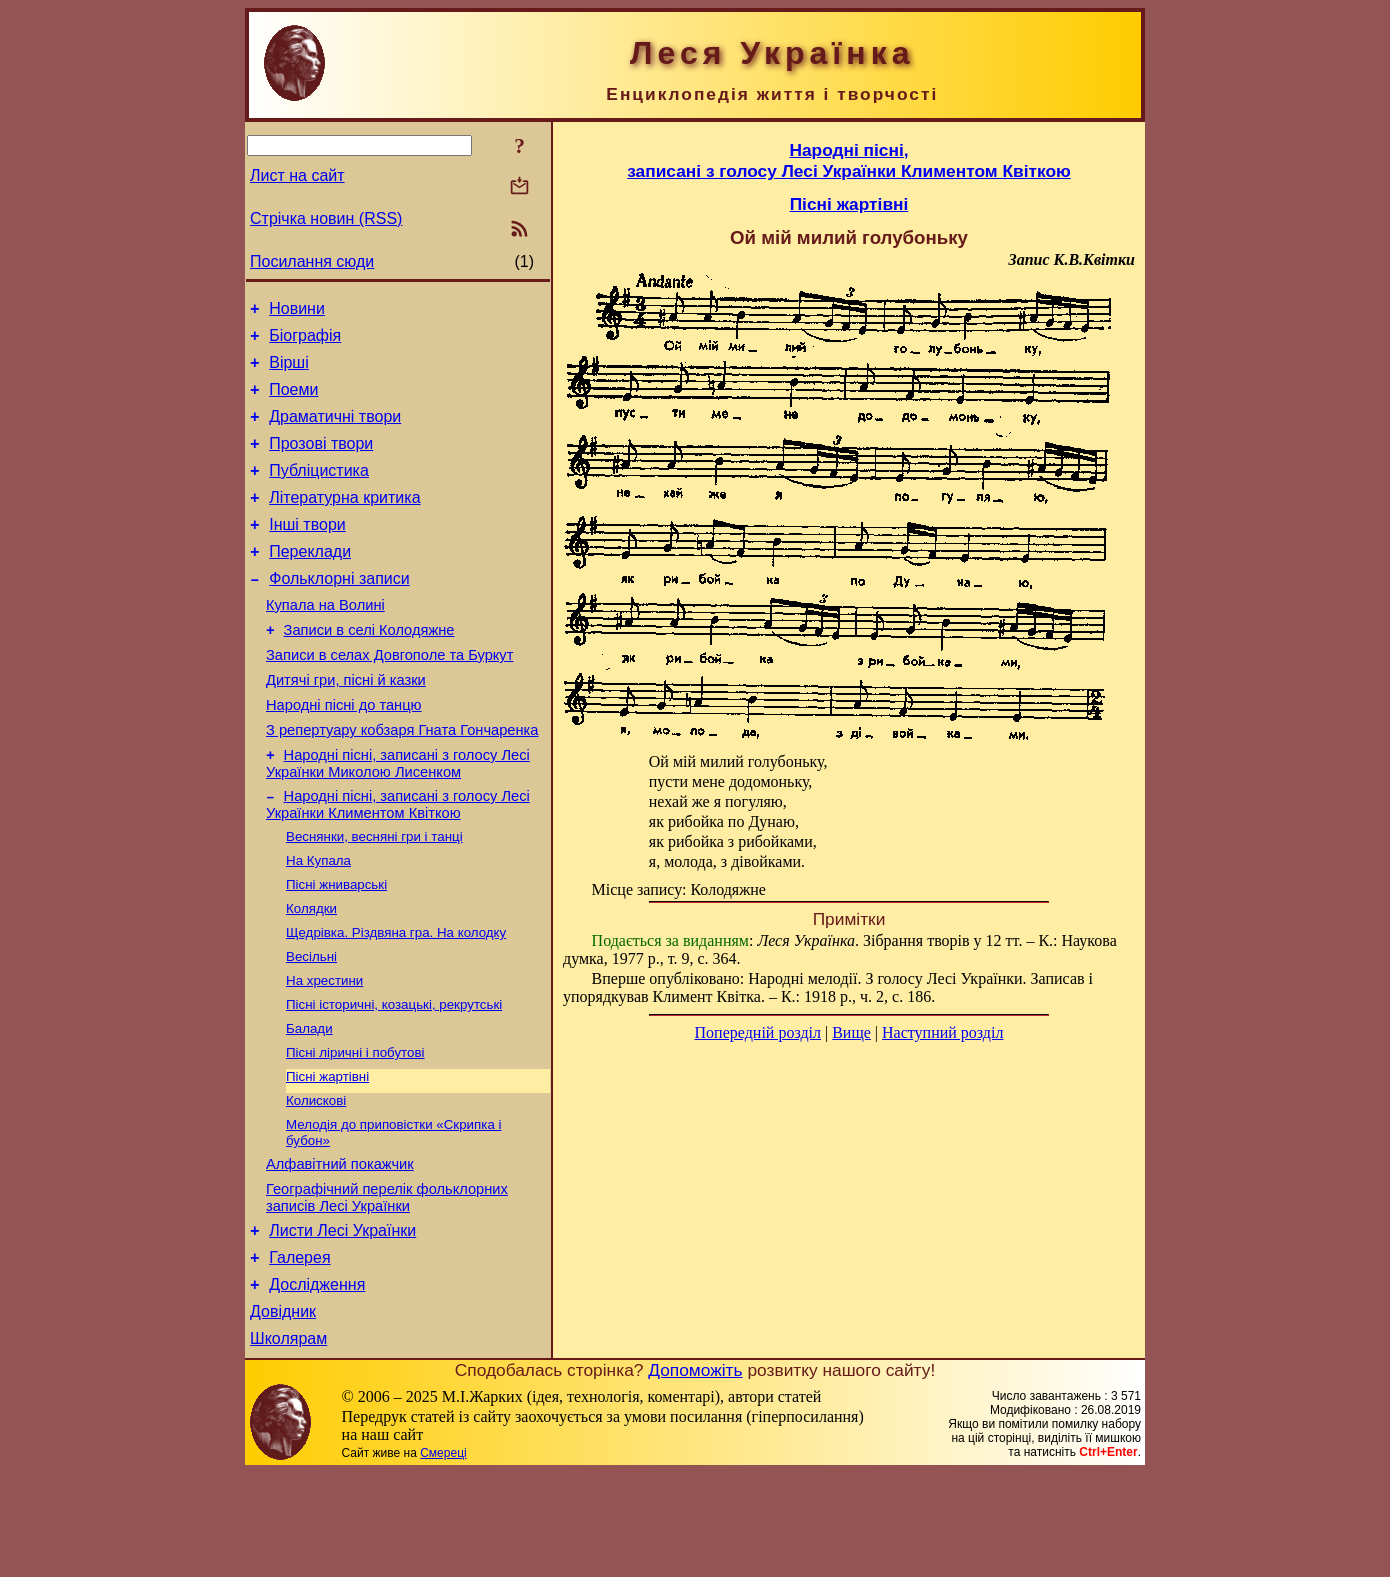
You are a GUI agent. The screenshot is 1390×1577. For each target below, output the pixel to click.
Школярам (288, 1442)
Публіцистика (319, 491)
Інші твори (307, 551)
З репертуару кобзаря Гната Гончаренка (402, 781)
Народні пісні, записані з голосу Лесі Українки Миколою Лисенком (398, 817)
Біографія (305, 341)
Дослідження (317, 1382)
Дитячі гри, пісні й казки (346, 725)
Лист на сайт (297, 175)
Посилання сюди (312, 261)
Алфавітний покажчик (340, 1250)
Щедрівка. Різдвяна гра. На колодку (396, 999)
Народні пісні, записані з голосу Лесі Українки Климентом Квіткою (398, 861)
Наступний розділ (942, 1032)
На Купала (318, 921)
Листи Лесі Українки (342, 1322)
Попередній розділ (758, 1032)
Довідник (283, 1412)
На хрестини (324, 1051)
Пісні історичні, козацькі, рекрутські (394, 1077)
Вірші (289, 371)
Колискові (316, 1181)
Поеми (293, 401)
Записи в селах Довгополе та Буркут (389, 697)
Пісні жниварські (336, 947)
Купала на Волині (325, 641)
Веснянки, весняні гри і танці (374, 895)
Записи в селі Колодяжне (369, 669)
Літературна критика (344, 521)
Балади (309, 1103)
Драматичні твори (335, 431)
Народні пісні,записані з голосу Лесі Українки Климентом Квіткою (849, 160)
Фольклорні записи (339, 611)
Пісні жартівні (327, 1155)
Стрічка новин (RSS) (326, 218)
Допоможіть (695, 1474)
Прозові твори (321, 461)
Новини (297, 311)
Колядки (311, 973)
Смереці (443, 1557)
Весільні (311, 1025)
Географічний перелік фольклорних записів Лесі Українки (387, 1286)
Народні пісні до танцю (344, 753)
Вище (851, 1032)
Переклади (310, 581)
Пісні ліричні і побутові (355, 1129)
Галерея (299, 1352)
